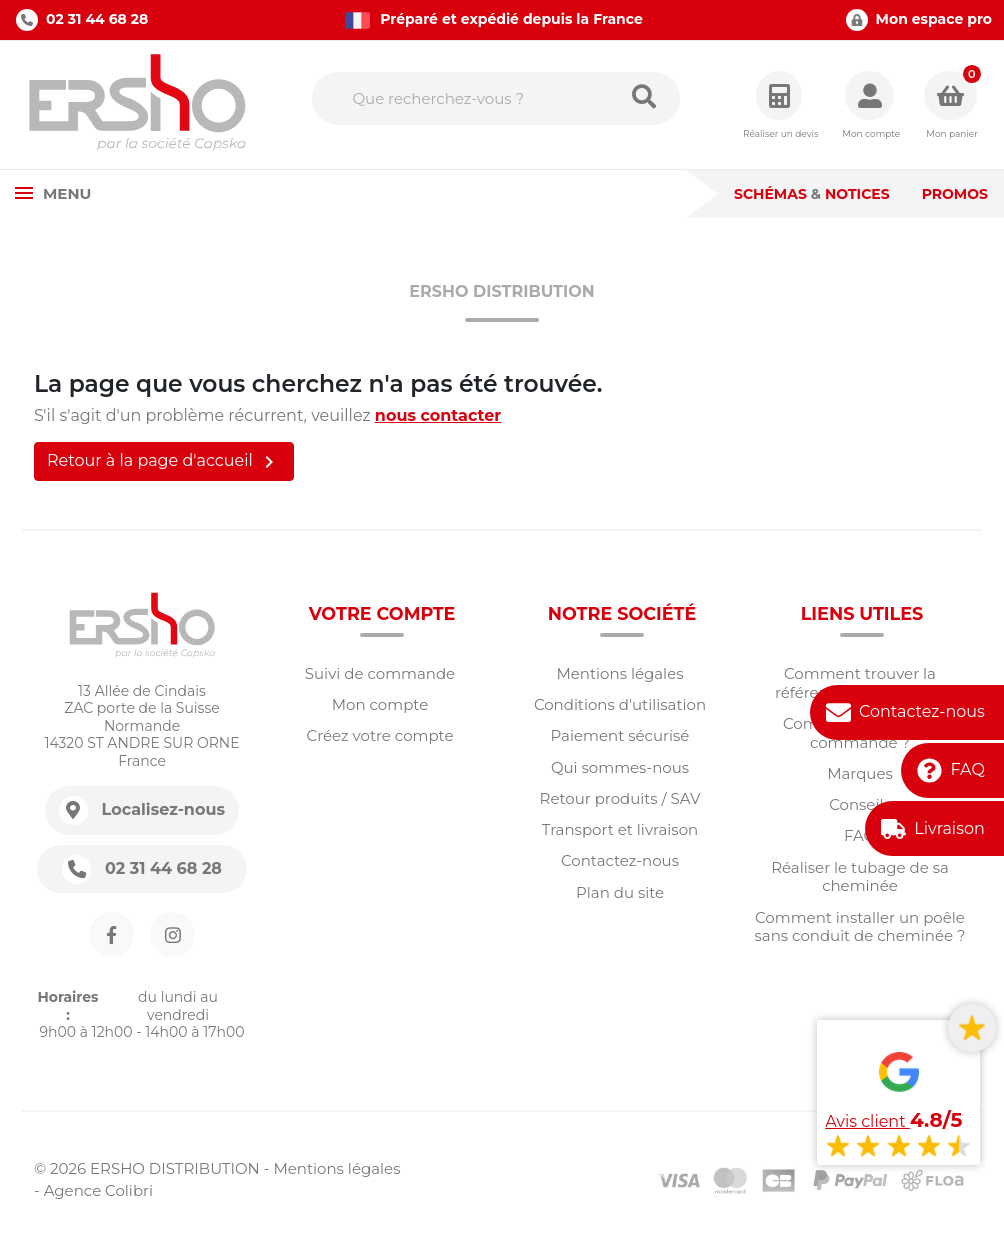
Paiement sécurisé (620, 735)
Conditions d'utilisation (620, 704)
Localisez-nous (163, 809)
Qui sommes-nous (620, 767)
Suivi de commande (380, 673)
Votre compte (382, 613)
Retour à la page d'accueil (164, 462)
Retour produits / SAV (620, 798)
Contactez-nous (922, 711)
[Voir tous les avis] (898, 1096)
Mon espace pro (919, 20)
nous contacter (438, 415)
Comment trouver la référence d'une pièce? (860, 683)
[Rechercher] (496, 98)
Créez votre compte (380, 735)
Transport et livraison (620, 829)
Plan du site (620, 892)
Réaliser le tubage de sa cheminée (860, 877)
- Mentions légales (332, 1168)
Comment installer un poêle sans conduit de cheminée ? (860, 927)
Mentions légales (619, 673)
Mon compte (380, 704)
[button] (871, 105)
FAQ (967, 769)
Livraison (949, 828)
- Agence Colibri (93, 1190)
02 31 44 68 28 (82, 20)
